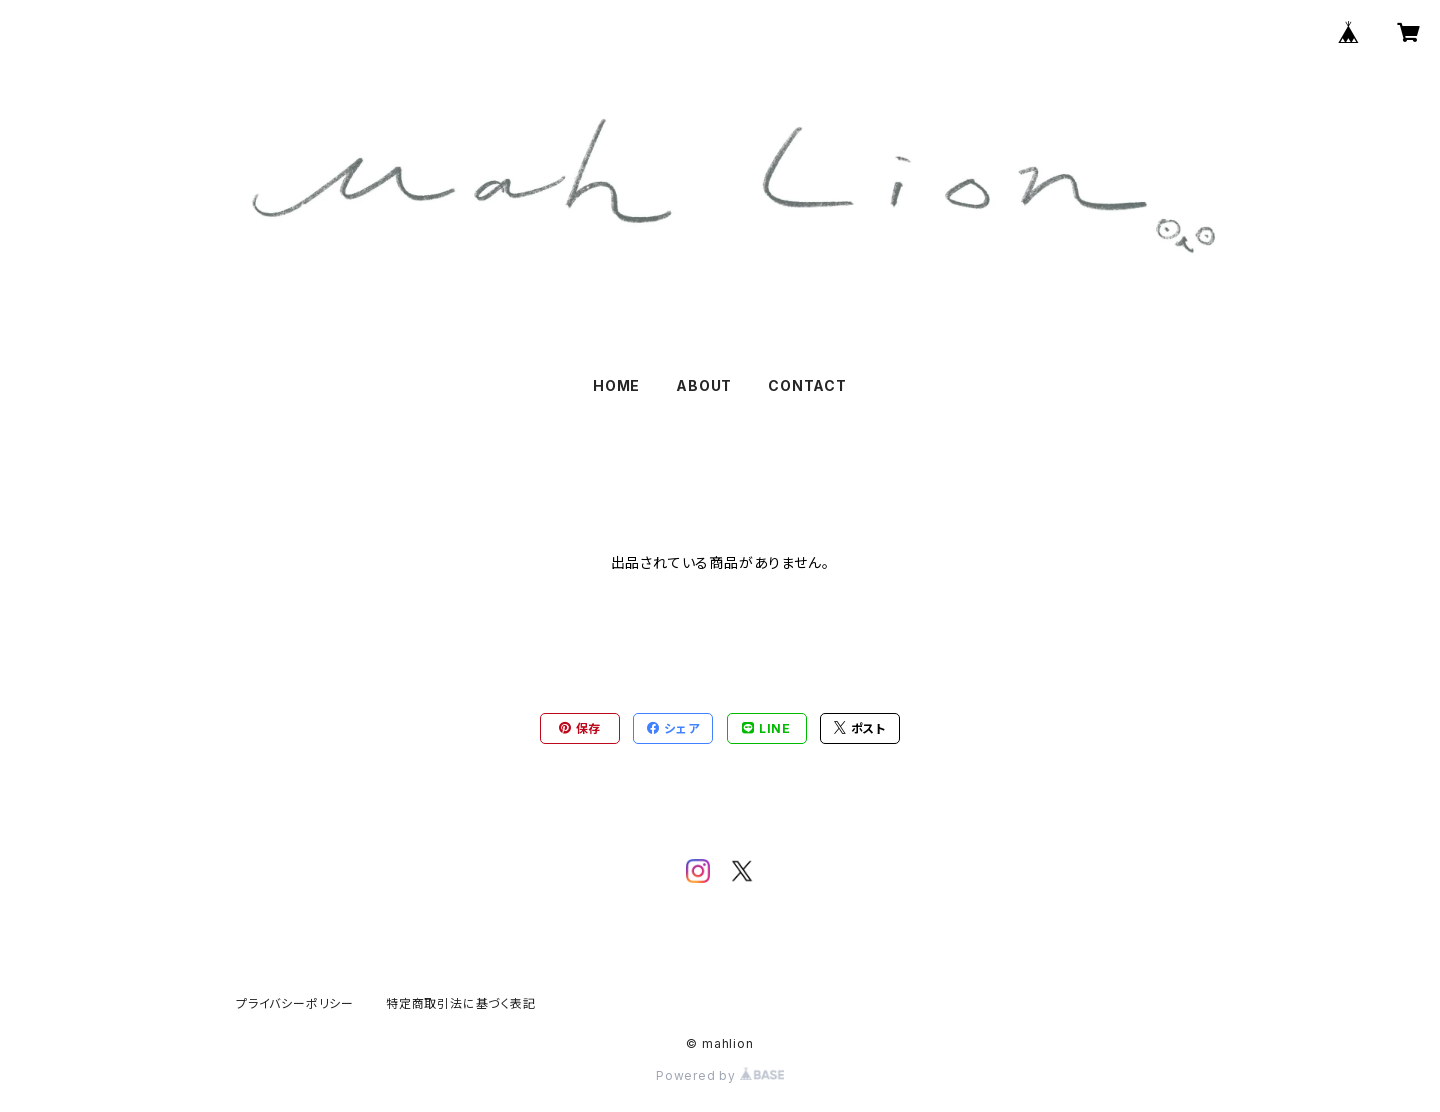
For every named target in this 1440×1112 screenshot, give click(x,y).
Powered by (720, 1075)
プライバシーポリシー (295, 1003)
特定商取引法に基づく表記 (461, 1003)
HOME (616, 385)
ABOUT (704, 385)
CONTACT (807, 385)
